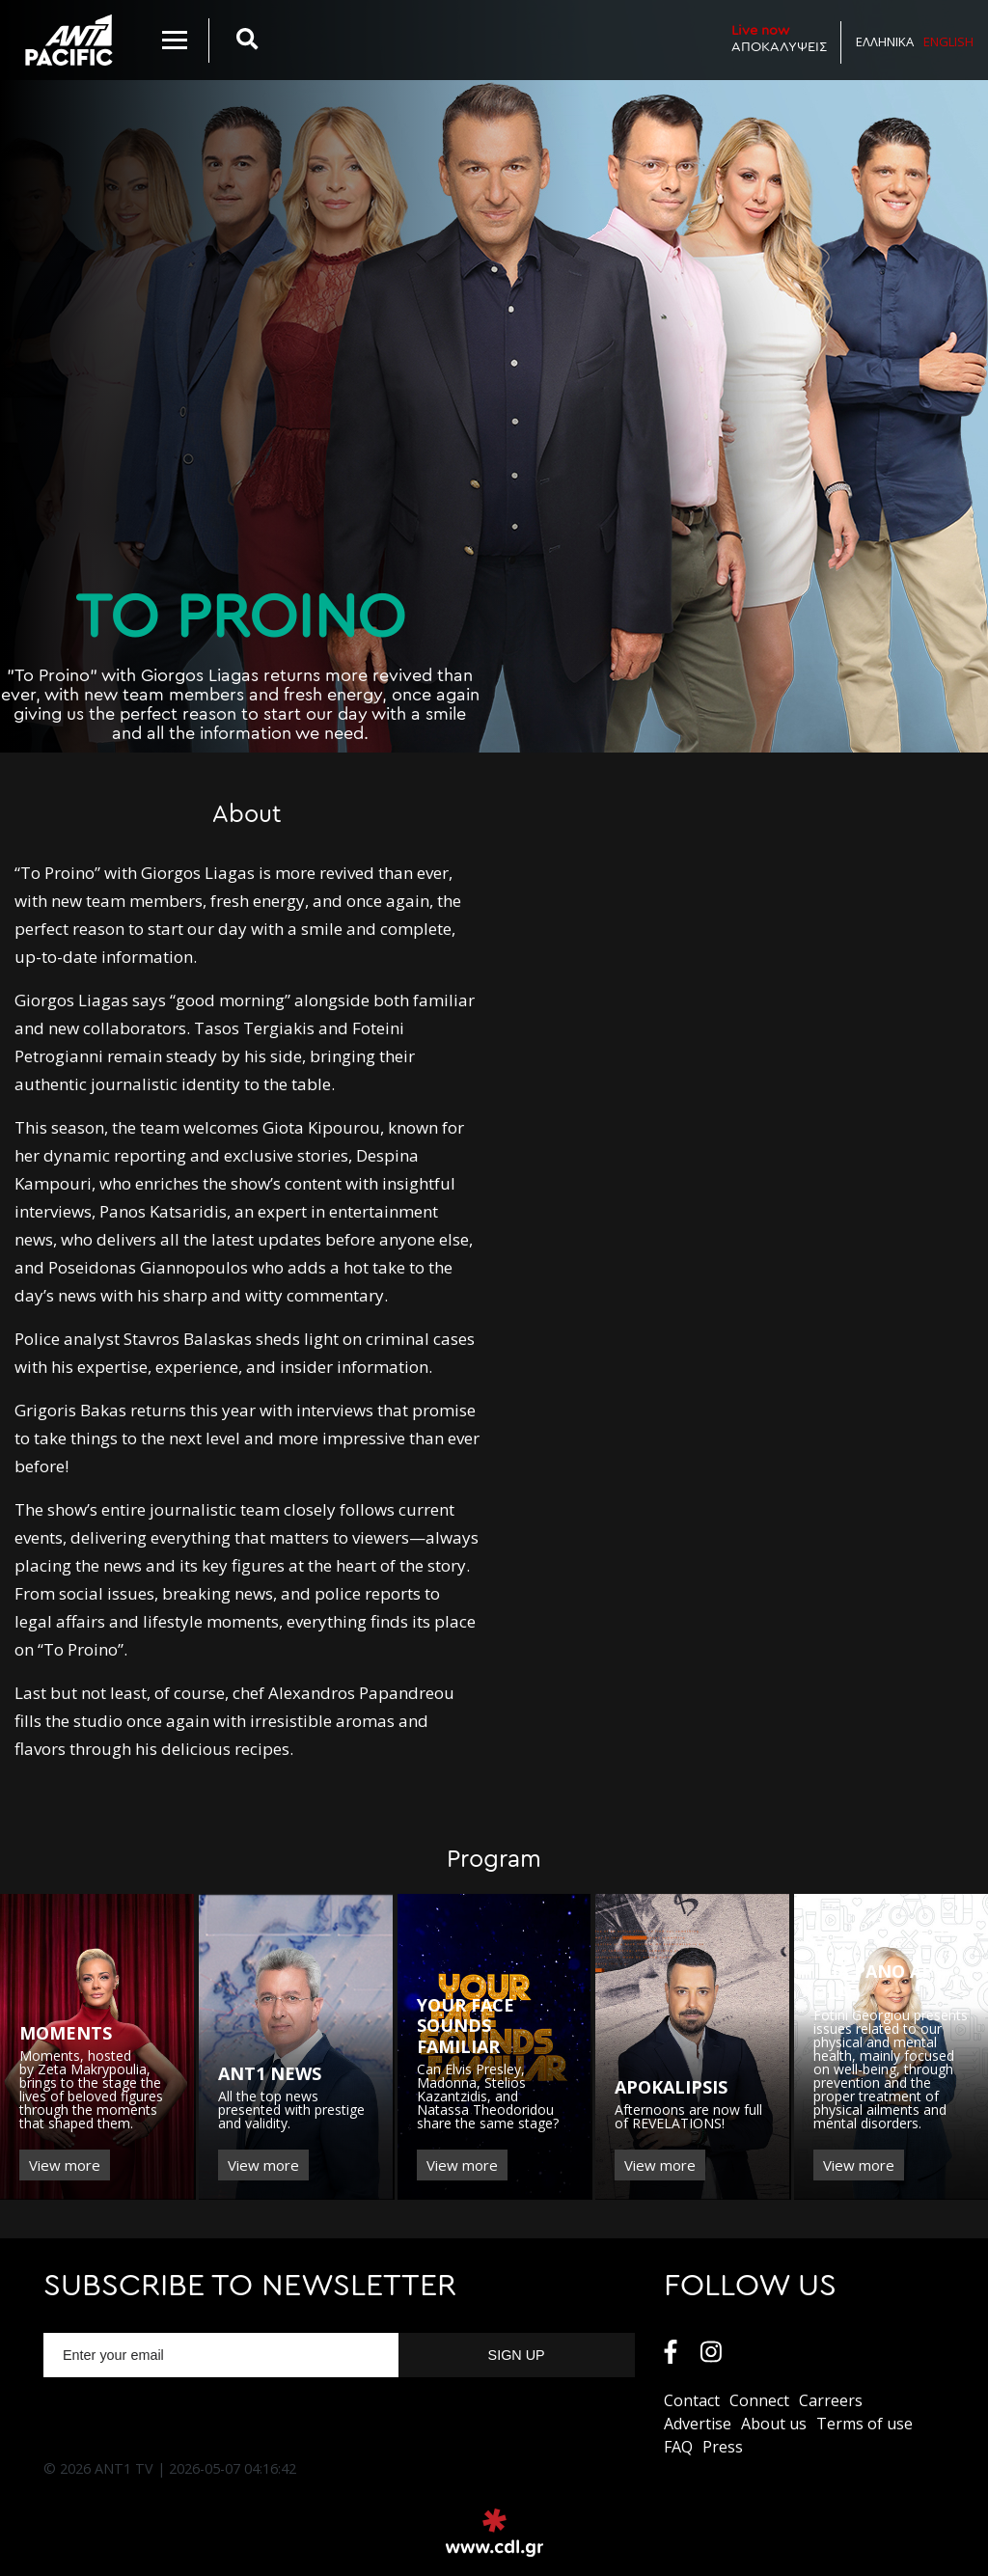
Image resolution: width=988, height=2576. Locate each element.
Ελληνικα (885, 41)
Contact (692, 2400)
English (948, 41)
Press (722, 2446)
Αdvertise (697, 2423)
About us (774, 2423)
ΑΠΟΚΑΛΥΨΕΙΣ (779, 38)
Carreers (831, 2400)
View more (64, 2165)
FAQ (678, 2446)
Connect (759, 2400)
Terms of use (864, 2423)
